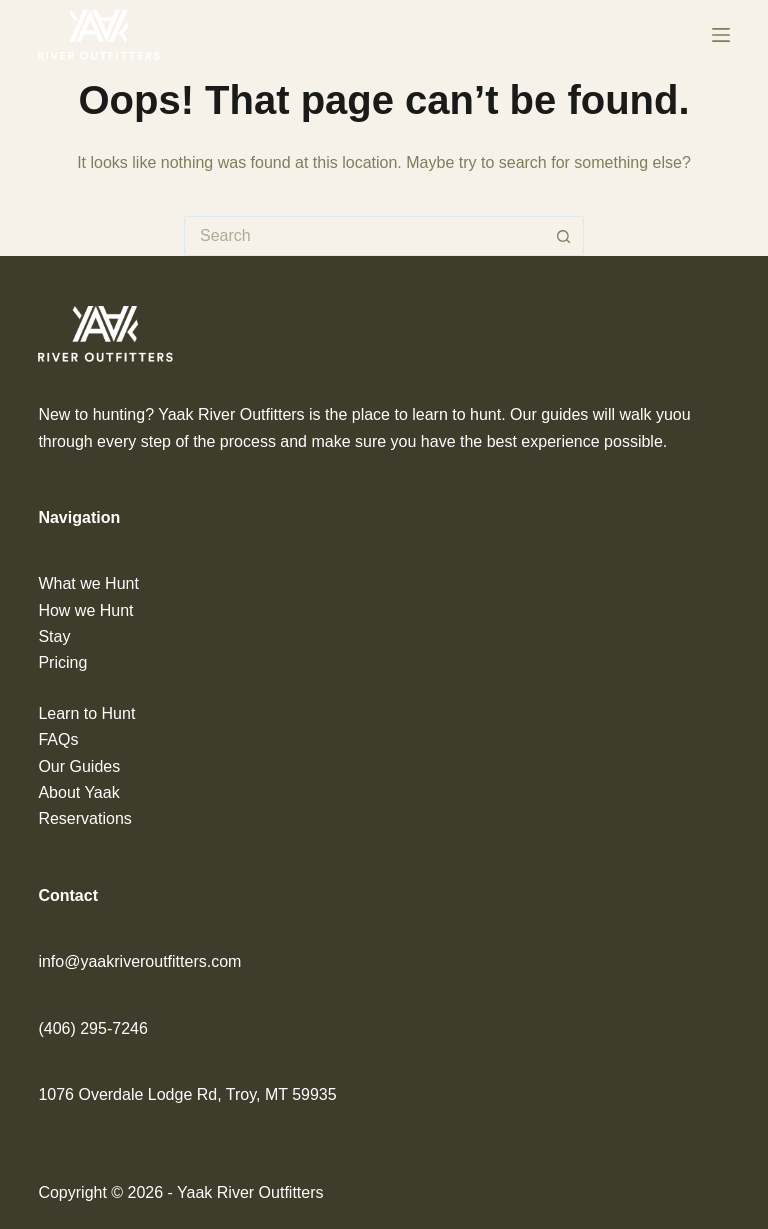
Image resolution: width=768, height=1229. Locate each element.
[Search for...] (364, 236)
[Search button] (564, 236)
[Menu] (721, 35)
